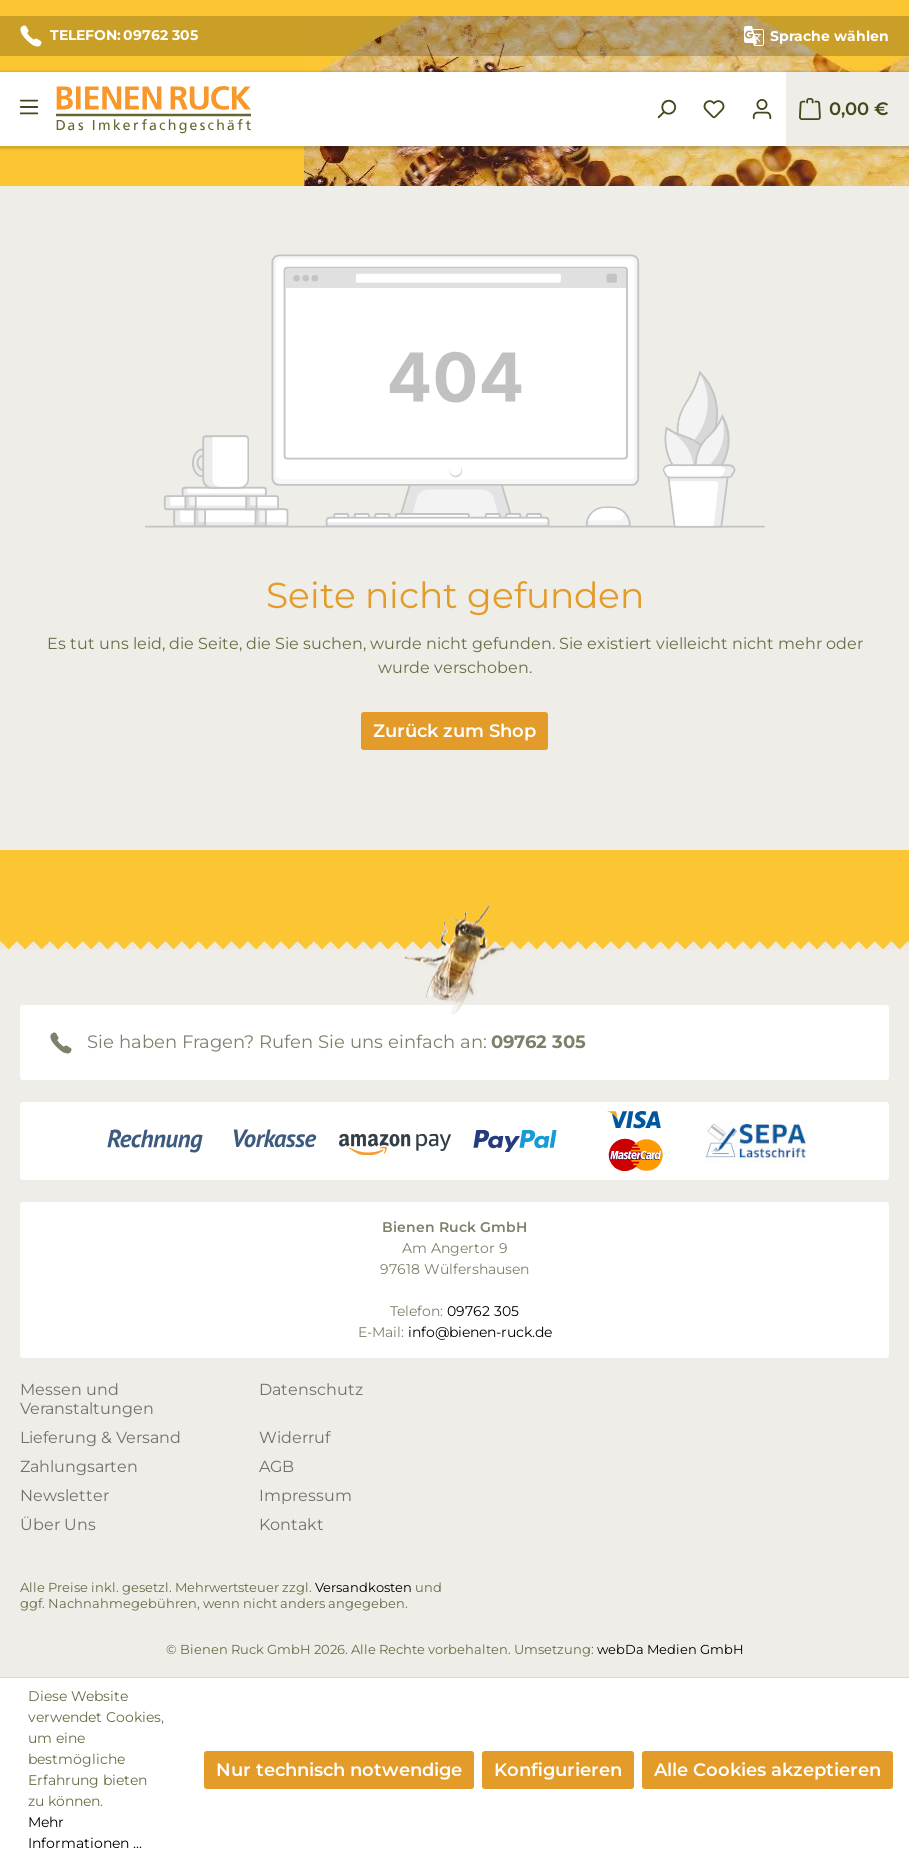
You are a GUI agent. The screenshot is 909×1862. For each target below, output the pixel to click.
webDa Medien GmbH (670, 1649)
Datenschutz (311, 1389)
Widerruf (294, 1437)
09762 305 (538, 1042)
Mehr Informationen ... (85, 1832)
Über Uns (58, 1524)
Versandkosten (363, 1587)
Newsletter (64, 1495)
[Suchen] (666, 109)
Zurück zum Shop (454, 731)
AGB (276, 1466)
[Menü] (29, 107)
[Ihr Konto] (762, 109)
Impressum (305, 1495)
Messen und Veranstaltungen (87, 1399)
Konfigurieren (558, 1770)
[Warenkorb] (843, 109)
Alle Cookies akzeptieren (767, 1770)
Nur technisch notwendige (339, 1770)
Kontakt (291, 1524)
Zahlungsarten (79, 1466)
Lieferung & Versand (100, 1437)
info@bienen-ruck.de (480, 1332)
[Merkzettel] (714, 109)
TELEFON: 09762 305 (109, 36)
